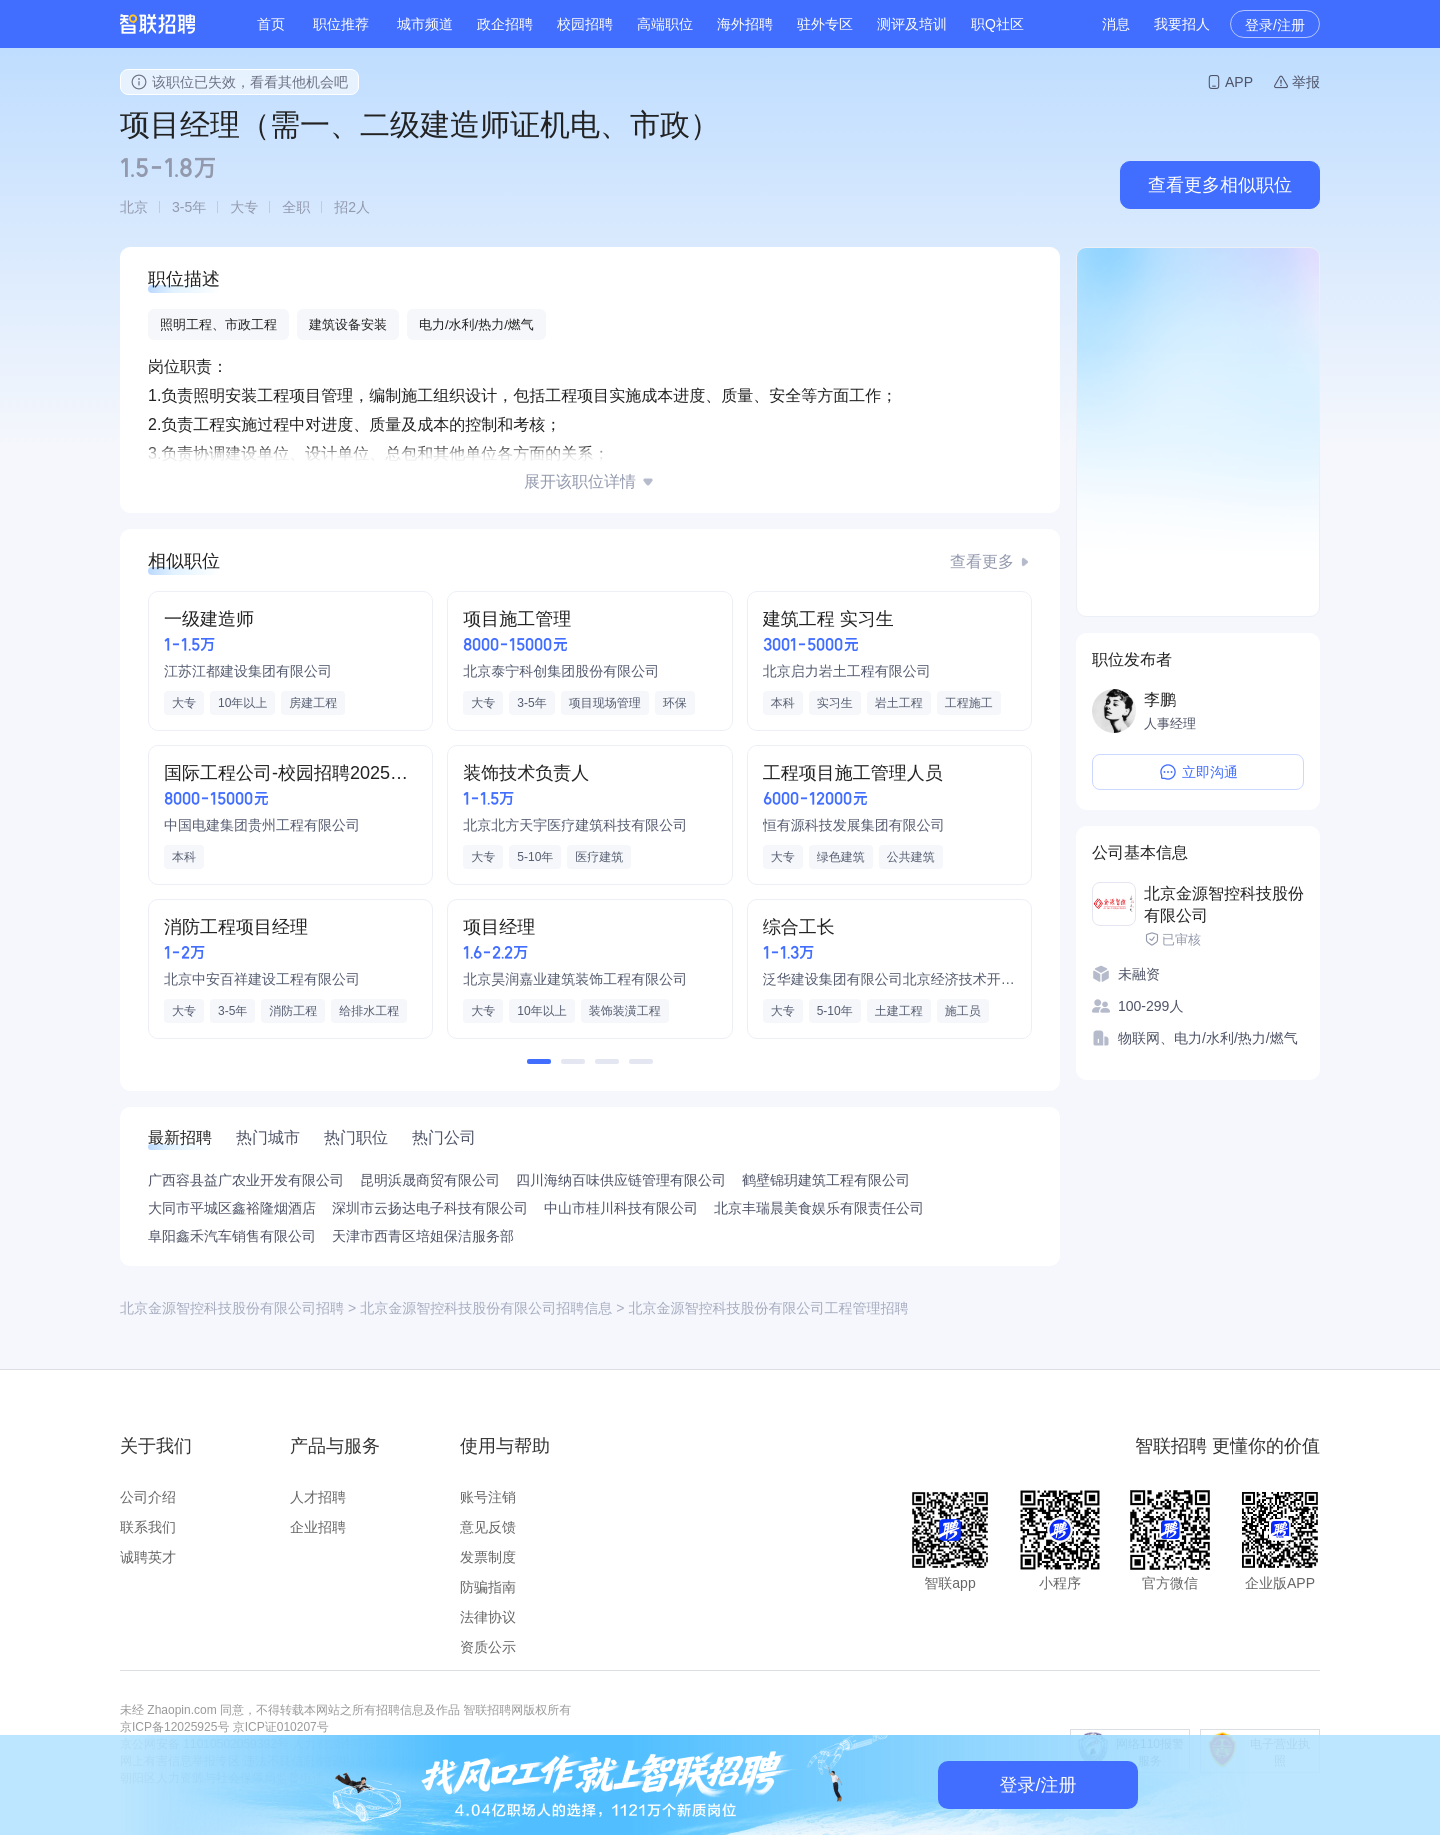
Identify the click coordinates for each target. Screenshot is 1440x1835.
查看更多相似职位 (1220, 185)
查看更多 (982, 561)
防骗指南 (488, 1587)
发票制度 (488, 1557)
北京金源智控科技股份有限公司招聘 (232, 1308)
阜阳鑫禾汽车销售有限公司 (232, 1236)
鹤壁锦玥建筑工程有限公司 (826, 1180)
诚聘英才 (148, 1557)
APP (1239, 82)
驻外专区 (825, 24)
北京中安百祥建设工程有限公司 (262, 979)
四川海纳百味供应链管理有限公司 (621, 1180)
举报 (1306, 82)
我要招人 (1182, 24)
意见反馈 (488, 1527)
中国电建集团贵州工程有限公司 (262, 825)
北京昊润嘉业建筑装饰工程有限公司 (575, 979)
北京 (134, 207)
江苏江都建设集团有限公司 (248, 671)
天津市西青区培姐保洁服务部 (423, 1236)
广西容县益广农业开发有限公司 (246, 1180)
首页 (271, 24)
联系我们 (148, 1527)
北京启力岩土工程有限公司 (847, 671)
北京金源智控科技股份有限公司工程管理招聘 (768, 1308)
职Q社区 (997, 24)
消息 (1116, 24)
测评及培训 (912, 24)
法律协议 (488, 1617)
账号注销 (488, 1497)
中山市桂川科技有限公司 (621, 1208)
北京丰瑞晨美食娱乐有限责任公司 (819, 1208)
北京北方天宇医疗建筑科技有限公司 (575, 825)
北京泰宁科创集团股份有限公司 (561, 671)
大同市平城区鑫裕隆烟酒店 (232, 1208)
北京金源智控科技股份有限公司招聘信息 (486, 1308)
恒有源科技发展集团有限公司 (854, 825)
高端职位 (665, 24)
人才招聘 (318, 1497)
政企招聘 (505, 24)
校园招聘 (585, 24)
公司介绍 (148, 1497)
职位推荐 (341, 24)
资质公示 (488, 1647)
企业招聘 (318, 1527)
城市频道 (425, 24)
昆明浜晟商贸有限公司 (430, 1180)
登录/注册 (1275, 25)
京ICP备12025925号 (174, 1727)
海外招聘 (745, 24)
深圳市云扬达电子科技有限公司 (430, 1208)
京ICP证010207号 (281, 1727)
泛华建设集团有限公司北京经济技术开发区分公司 (889, 979)
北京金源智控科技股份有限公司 (1224, 904)
